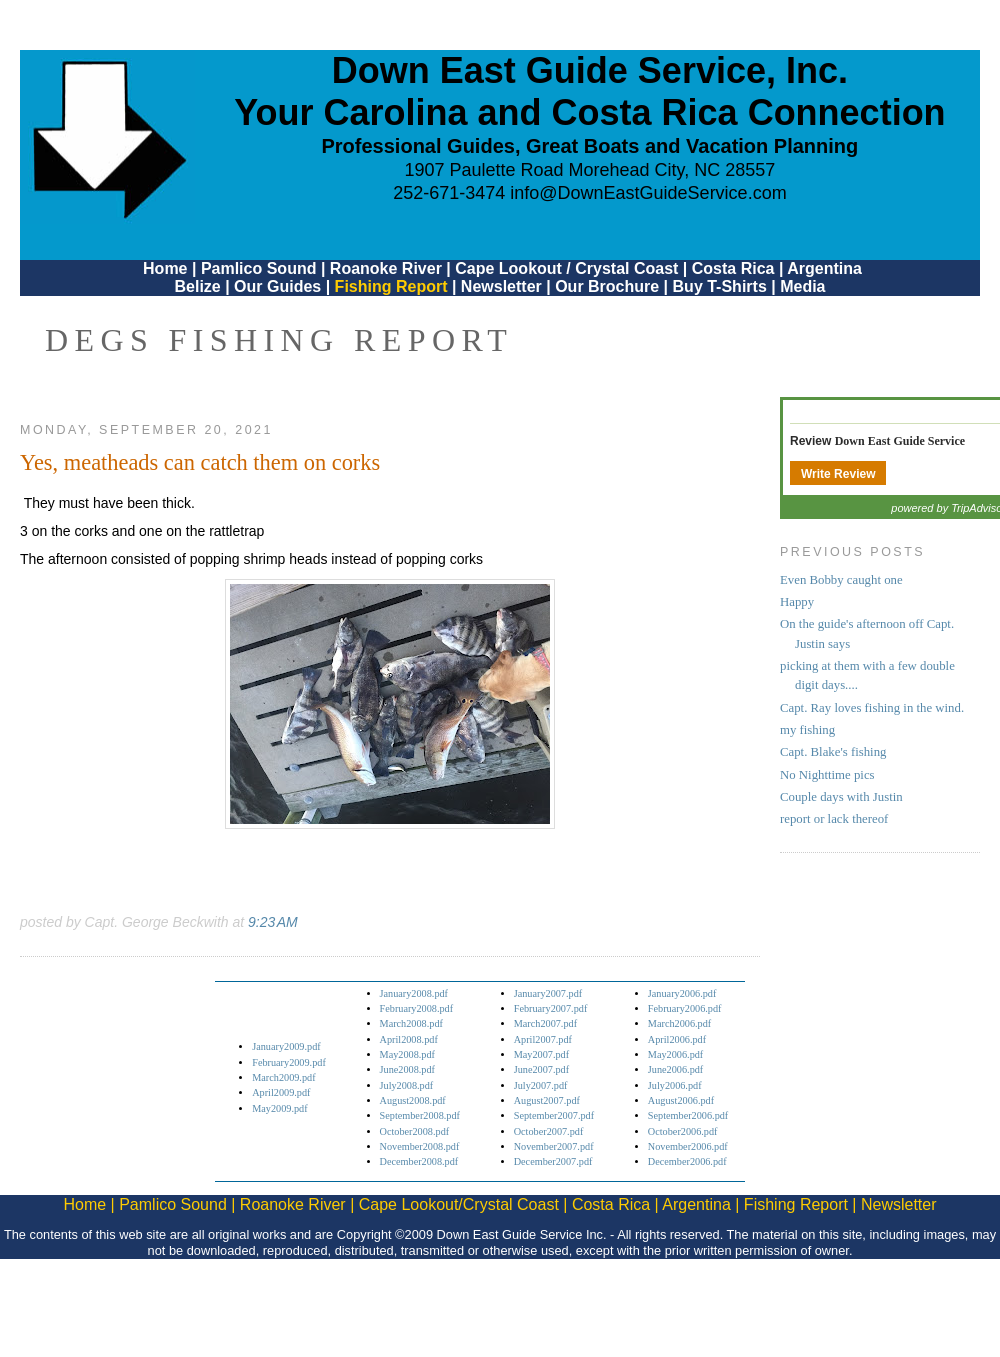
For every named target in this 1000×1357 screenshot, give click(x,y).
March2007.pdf (545, 1023)
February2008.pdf (417, 1008)
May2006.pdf (675, 1054)
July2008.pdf (407, 1085)
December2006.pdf (687, 1161)
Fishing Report (393, 286)
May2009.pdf (279, 1108)
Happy (797, 602)
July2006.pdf (675, 1085)
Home (165, 268)
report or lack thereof (834, 819)
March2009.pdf (283, 1077)
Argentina (824, 268)
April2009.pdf (281, 1092)
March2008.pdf (411, 1023)
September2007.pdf (554, 1115)
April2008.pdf (409, 1039)
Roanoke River (386, 268)
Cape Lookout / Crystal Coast (566, 268)
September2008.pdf (420, 1115)
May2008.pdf (407, 1054)
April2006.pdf (677, 1039)
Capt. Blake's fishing (833, 752)
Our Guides (277, 286)
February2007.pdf (551, 1008)
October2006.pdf (683, 1131)
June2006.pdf (675, 1069)
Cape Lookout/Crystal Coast (459, 1204)
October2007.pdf (549, 1131)
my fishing (807, 730)
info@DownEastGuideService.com (648, 193)
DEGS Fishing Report (279, 340)
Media (802, 286)
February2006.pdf (685, 1008)
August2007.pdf (547, 1100)
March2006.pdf (679, 1023)
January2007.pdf (548, 993)
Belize (197, 286)
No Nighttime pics (827, 775)
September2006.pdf (688, 1115)
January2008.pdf (414, 993)
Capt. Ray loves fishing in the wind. (872, 708)
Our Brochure (607, 286)
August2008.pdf (413, 1100)
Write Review (838, 474)
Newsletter (501, 286)
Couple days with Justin (841, 797)
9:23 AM (273, 922)
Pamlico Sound (259, 268)
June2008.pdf (407, 1069)
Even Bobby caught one (841, 580)
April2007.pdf (543, 1039)
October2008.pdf (415, 1131)
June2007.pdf (541, 1069)
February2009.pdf (289, 1062)
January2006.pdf (682, 993)
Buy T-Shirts (720, 286)
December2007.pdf (553, 1161)
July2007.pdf (541, 1085)
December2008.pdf (419, 1161)
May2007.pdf (541, 1054)
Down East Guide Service (900, 441)
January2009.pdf (286, 1046)
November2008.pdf (420, 1146)
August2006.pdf (681, 1100)
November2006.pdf (688, 1146)
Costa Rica (733, 268)
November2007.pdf (554, 1146)
